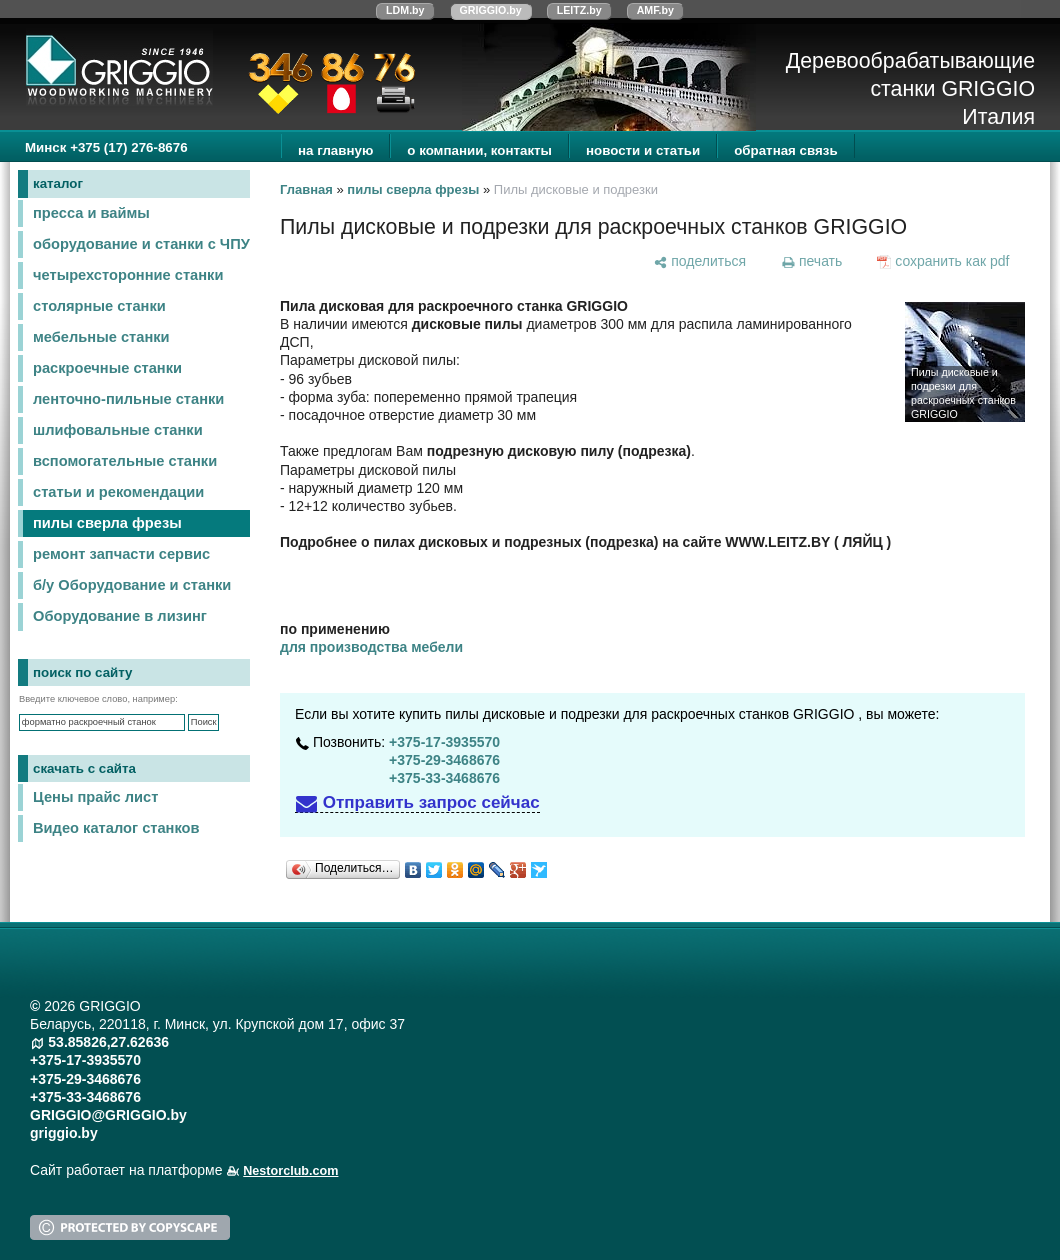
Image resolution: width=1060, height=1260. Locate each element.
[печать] (811, 261)
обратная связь (785, 150)
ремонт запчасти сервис (121, 554)
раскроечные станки (107, 368)
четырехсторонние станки (128, 275)
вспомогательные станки (125, 461)
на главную (335, 150)
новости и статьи (643, 150)
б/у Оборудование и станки (132, 585)
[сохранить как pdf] (943, 261)
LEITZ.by (579, 10)
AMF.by (655, 10)
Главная (306, 189)
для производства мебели (371, 647)
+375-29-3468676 (444, 760)
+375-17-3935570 (444, 742)
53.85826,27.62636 (108, 1042)
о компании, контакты (479, 150)
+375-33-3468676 (444, 778)
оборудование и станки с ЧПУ (141, 244)
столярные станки (99, 306)
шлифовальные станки (118, 430)
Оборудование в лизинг (120, 616)
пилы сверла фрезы (107, 523)
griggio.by (64, 1133)
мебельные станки (101, 337)
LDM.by (405, 10)
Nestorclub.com (290, 1171)
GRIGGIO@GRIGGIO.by (108, 1115)
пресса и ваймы (91, 213)
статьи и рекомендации (118, 492)
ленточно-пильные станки (128, 399)
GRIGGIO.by (491, 10)
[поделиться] (700, 261)
